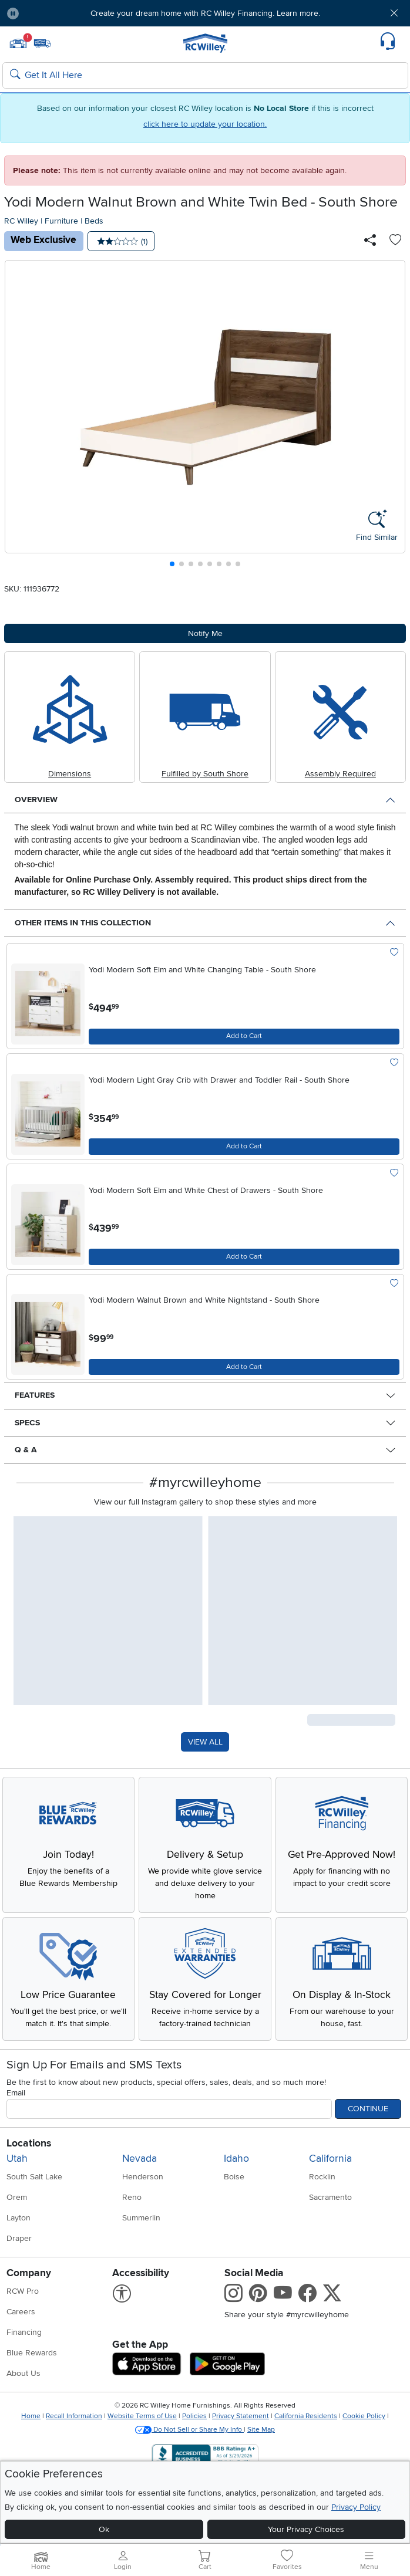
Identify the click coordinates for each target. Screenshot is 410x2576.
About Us (23, 2373)
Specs (27, 1423)
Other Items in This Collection (83, 923)
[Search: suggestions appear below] (205, 76)
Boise (234, 2177)
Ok (104, 2529)
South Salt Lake (34, 2177)
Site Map (261, 2429)
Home (31, 2416)
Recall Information (74, 2416)
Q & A (26, 1450)
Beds (94, 221)
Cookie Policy (363, 2416)
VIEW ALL (205, 1742)
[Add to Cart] (244, 1036)
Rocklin (322, 2177)
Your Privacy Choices (306, 2529)
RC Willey (21, 221)
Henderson (142, 2177)
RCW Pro (22, 2291)
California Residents (305, 2416)
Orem (16, 2197)
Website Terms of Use (142, 2416)
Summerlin (141, 2218)
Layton (18, 2218)
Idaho (236, 2158)
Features (35, 1395)
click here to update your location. (205, 124)
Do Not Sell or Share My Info (189, 2429)
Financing (24, 2332)
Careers (20, 2312)
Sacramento (330, 2197)
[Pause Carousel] (12, 13)
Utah (17, 2158)
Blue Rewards (31, 2353)
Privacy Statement (240, 2416)
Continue (368, 2109)
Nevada (139, 2158)
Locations (28, 2143)
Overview (36, 799)
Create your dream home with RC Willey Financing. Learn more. (205, 13)
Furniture (61, 221)
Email (15, 2093)
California (330, 2158)
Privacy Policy (356, 2507)
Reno (132, 2197)
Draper (19, 2238)
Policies (194, 2416)
